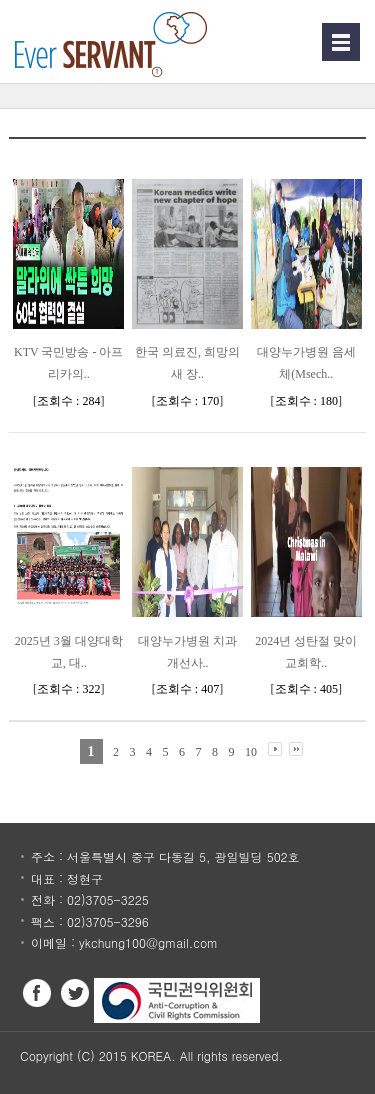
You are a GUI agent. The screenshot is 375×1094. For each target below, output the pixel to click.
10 (251, 752)
